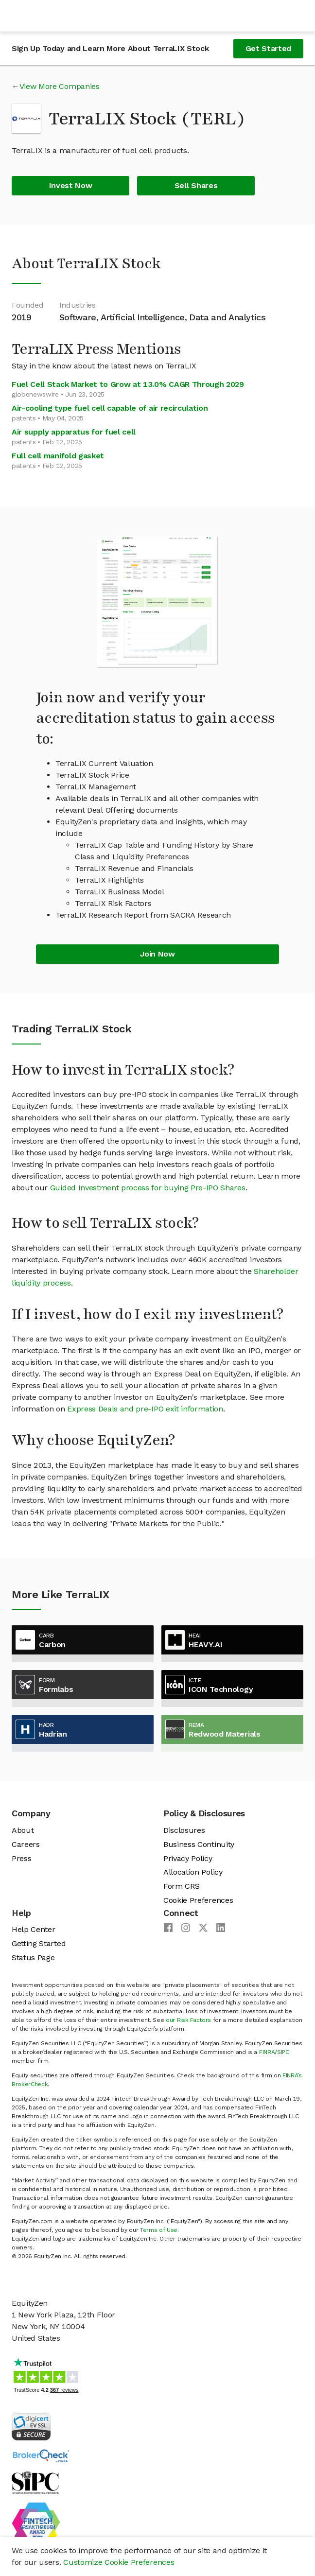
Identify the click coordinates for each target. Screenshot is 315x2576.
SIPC (283, 2052)
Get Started (268, 48)
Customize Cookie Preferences (118, 2562)
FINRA (267, 2052)
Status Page (33, 1957)
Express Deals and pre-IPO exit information (145, 1408)
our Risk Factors (188, 2020)
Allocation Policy (193, 1872)
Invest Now (70, 185)
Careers (26, 1844)
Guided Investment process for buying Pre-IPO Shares (147, 1187)
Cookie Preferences (198, 1900)
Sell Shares (196, 185)
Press (21, 1858)
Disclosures (184, 1830)
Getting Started (39, 1943)
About (23, 1830)
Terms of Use (158, 2230)
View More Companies (59, 86)
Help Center (33, 1929)
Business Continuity (198, 1844)
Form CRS (181, 1886)
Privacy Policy (187, 1858)
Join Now (157, 953)
